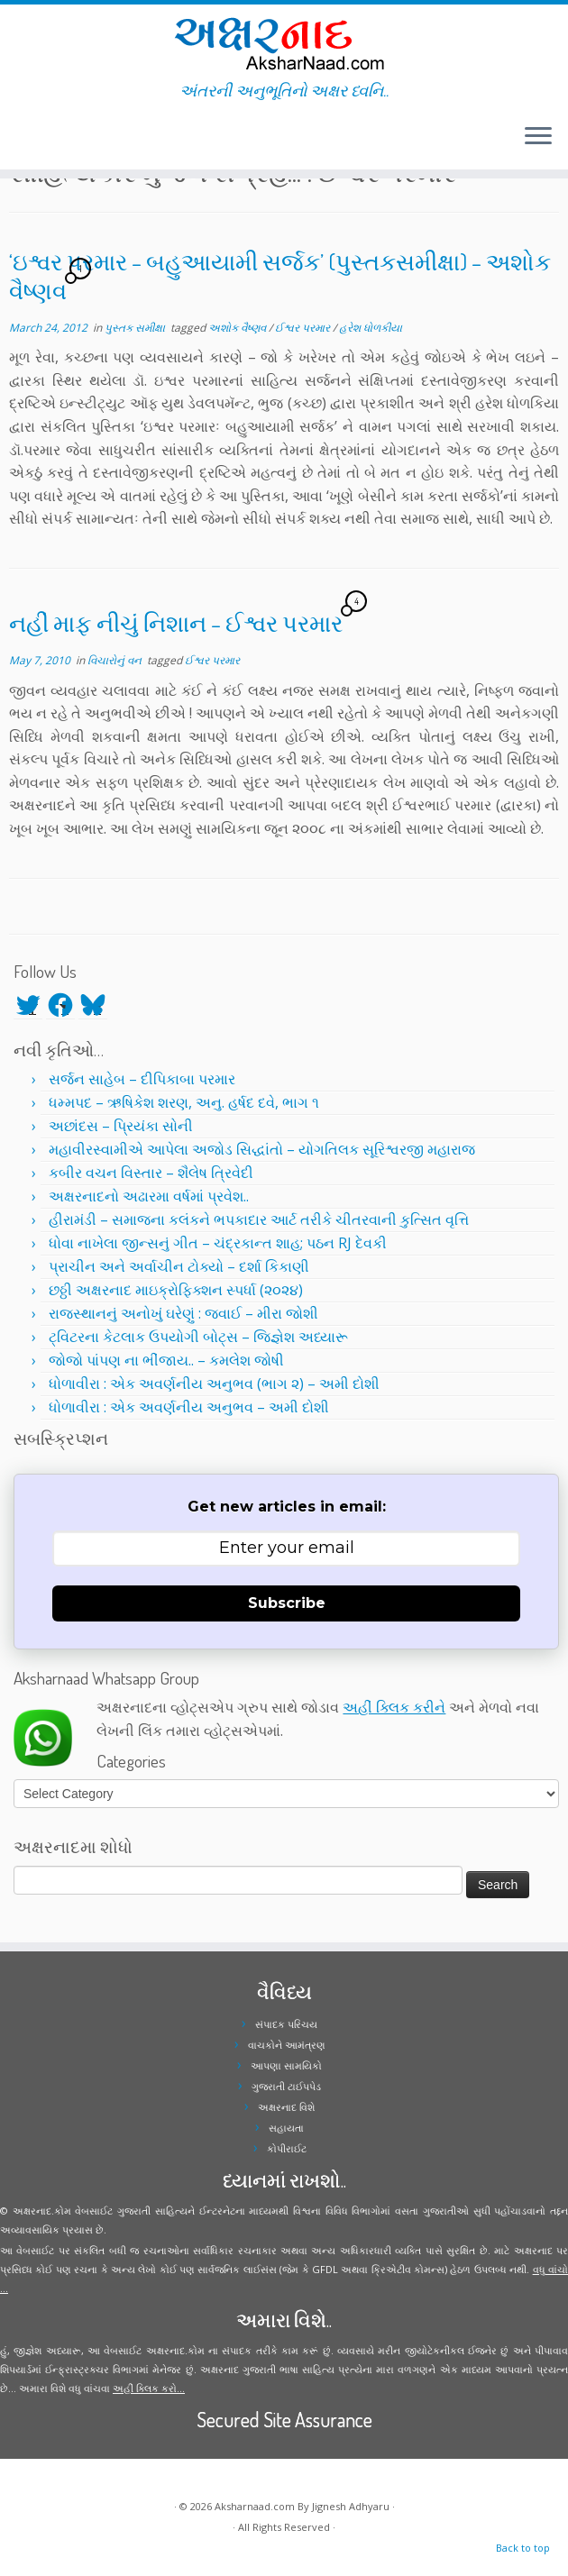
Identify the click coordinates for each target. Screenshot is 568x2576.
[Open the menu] (538, 137)
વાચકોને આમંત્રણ (286, 2044)
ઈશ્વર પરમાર (304, 327)
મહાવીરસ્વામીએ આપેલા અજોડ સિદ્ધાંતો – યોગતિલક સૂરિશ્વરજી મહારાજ (262, 1149)
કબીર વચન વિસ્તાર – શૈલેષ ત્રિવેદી (151, 1173)
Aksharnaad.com (255, 2506)
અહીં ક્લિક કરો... (149, 2388)
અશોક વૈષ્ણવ (238, 327)
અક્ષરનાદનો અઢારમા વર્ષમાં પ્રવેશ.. (149, 1196)
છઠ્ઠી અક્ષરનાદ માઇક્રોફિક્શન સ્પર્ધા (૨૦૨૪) (176, 1290)
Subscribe (286, 1603)
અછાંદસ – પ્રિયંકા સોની (121, 1126)
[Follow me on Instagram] (50, 138)
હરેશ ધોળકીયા (370, 327)
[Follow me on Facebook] (38, 138)
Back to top (523, 2547)
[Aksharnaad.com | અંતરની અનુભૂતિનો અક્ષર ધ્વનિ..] (284, 43)
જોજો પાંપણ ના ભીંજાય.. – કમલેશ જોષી (166, 1360)
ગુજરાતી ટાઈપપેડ (286, 2086)
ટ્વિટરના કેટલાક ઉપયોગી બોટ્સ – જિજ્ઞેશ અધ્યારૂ (198, 1337)
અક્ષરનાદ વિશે (286, 2107)
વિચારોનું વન (115, 660)
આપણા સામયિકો (286, 2065)
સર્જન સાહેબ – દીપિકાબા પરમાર (142, 1079)
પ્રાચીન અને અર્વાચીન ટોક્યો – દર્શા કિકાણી (179, 1266)
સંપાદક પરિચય (286, 2024)
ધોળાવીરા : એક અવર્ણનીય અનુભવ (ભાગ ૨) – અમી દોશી (214, 1383)
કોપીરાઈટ (287, 2148)
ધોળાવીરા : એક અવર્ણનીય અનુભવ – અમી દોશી (189, 1407)
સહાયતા (286, 2127)
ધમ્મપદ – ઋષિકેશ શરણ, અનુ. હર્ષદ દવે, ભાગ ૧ (184, 1102)
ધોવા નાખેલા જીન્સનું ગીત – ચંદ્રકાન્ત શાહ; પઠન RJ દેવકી (218, 1243)
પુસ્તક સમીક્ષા (136, 327)
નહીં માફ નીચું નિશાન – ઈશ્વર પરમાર (176, 622)
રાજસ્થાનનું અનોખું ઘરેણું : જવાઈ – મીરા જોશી (183, 1313)
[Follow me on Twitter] (26, 138)
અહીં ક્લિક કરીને (394, 1707)
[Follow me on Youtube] (62, 138)
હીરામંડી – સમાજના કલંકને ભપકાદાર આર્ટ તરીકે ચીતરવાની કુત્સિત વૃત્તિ (259, 1219)
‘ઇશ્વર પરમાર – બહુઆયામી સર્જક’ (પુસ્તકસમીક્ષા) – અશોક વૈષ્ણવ (280, 276)
